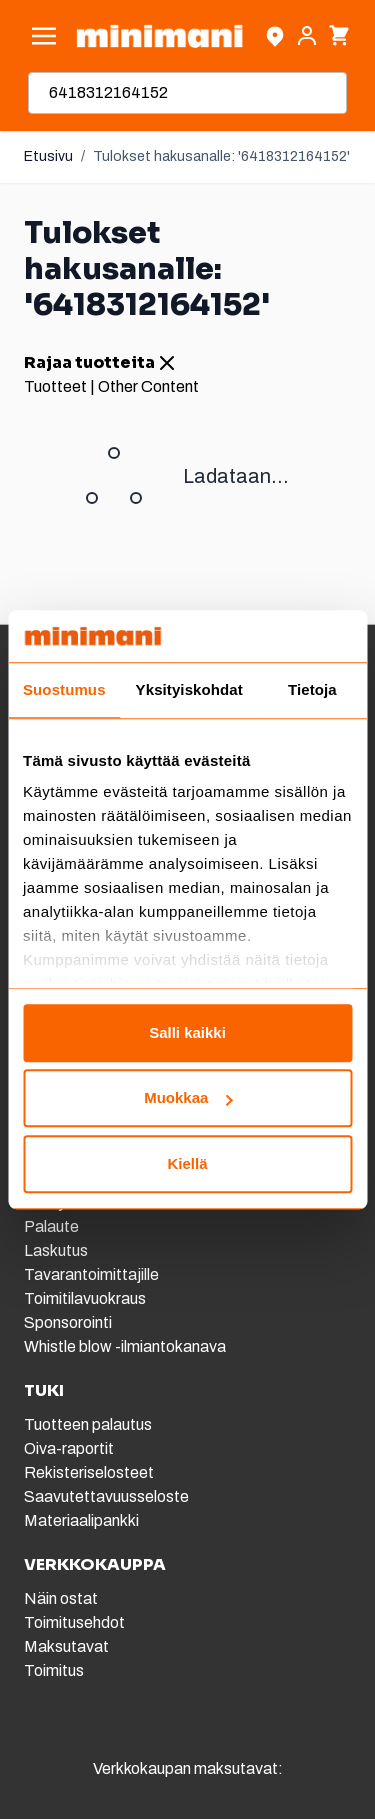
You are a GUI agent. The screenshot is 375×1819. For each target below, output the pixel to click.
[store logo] (159, 36)
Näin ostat (61, 1598)
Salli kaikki (187, 1032)
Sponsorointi (68, 1322)
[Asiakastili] (307, 36)
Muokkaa (188, 1098)
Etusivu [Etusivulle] (48, 156)
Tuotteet (55, 386)
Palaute (51, 1226)
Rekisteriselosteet (89, 1472)
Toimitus (54, 1670)
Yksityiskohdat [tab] (189, 689)
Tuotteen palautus (89, 1424)
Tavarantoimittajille (91, 1274)
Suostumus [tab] (64, 689)
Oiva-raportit (69, 1448)
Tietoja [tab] (312, 689)
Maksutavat (66, 1646)
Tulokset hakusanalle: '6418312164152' (221, 156)
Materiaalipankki (81, 1520)
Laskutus (56, 1250)
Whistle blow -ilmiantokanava (125, 1346)
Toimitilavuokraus (85, 1298)
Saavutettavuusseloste (106, 1496)
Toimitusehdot (74, 1622)
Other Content (148, 386)
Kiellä (187, 1163)
